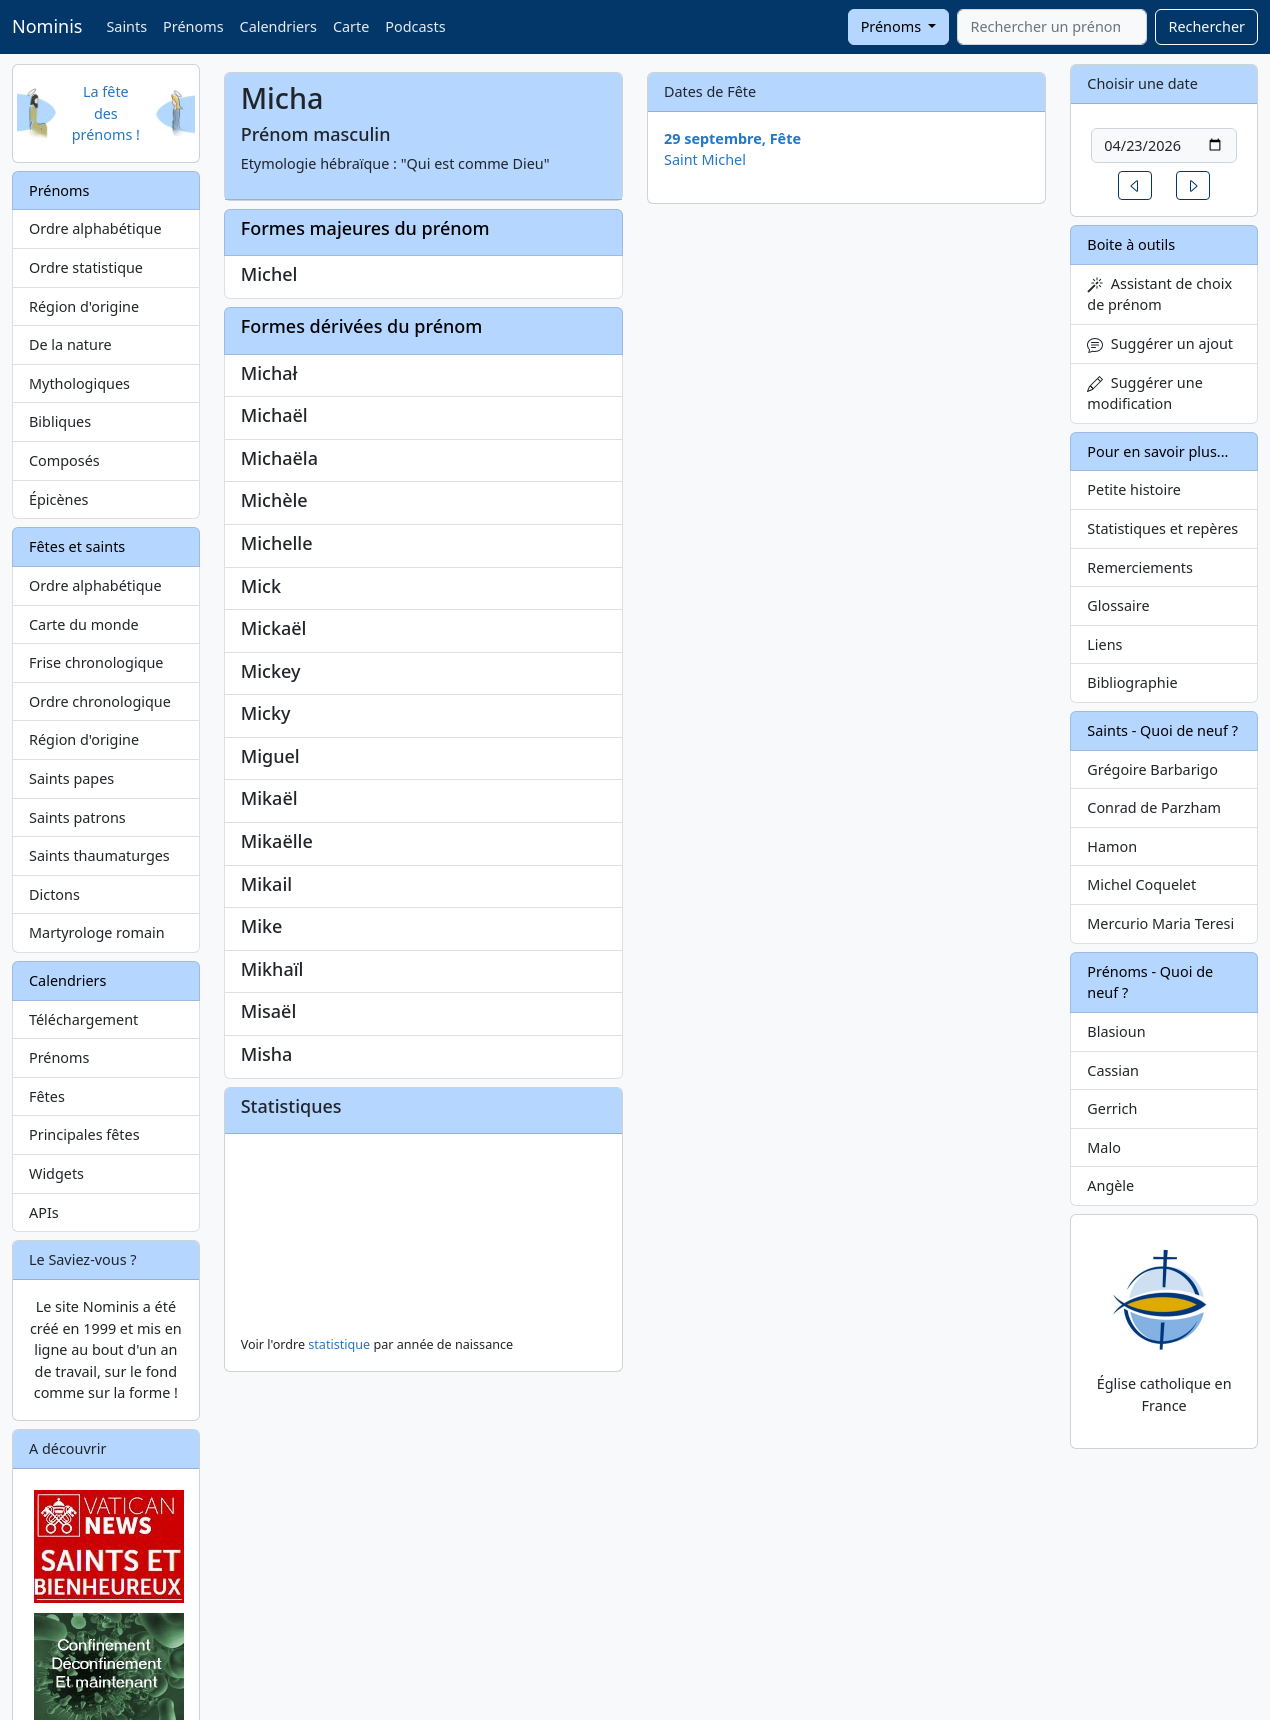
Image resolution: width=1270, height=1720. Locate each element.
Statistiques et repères (1162, 528)
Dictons (54, 894)
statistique (339, 1344)
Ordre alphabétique (95, 228)
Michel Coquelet (1141, 884)
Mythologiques (79, 383)
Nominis (47, 26)
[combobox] (1052, 27)
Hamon (1112, 846)
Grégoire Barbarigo (1152, 769)
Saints (126, 26)
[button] (1135, 185)
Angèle (1110, 1185)
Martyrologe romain (97, 932)
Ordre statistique (86, 267)
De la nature (70, 344)
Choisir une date (1142, 83)
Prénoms (193, 26)
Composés (64, 460)
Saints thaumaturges (99, 855)
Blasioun (1116, 1031)
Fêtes (47, 1096)
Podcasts (415, 26)
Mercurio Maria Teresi (1160, 923)
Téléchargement (83, 1019)
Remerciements (1140, 567)
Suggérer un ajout (1160, 343)
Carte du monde (84, 624)
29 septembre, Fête (732, 138)
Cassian (1113, 1070)
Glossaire (1118, 605)
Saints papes (71, 778)
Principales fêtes (84, 1134)
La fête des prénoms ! (106, 113)
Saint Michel (705, 159)
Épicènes (59, 499)
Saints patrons (77, 817)
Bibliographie (1132, 682)
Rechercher (1206, 26)
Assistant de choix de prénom (1159, 294)
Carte (351, 26)
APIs (44, 1212)
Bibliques (60, 421)
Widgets (56, 1173)
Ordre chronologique (100, 701)
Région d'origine (84, 306)
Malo (1104, 1147)
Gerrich (1112, 1108)
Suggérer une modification (1144, 393)
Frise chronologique (96, 662)
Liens (1104, 644)
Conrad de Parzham (1154, 807)
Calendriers (278, 26)
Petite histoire (1134, 489)
